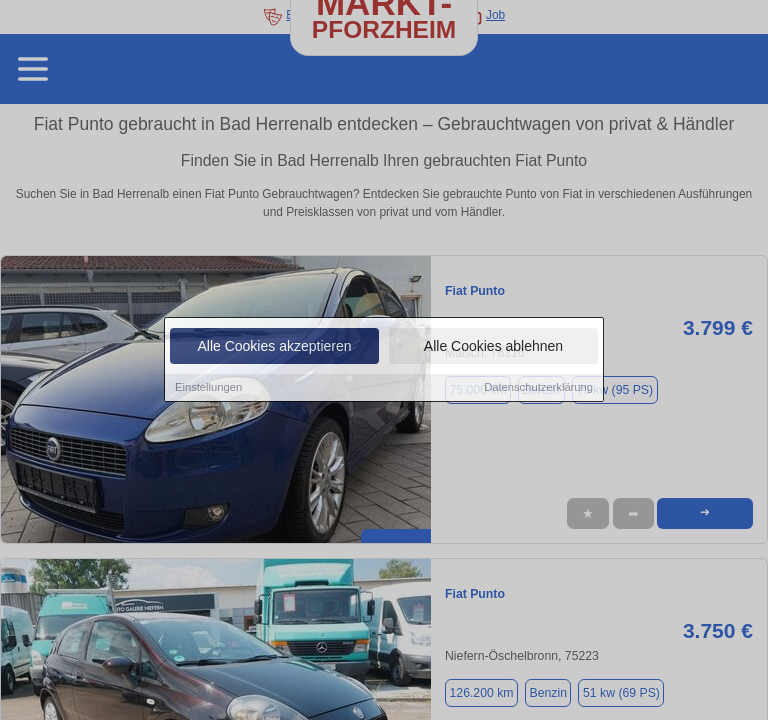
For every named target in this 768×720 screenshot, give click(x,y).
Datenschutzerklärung (538, 388)
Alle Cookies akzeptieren (274, 347)
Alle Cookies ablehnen (493, 347)
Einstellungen (208, 388)
